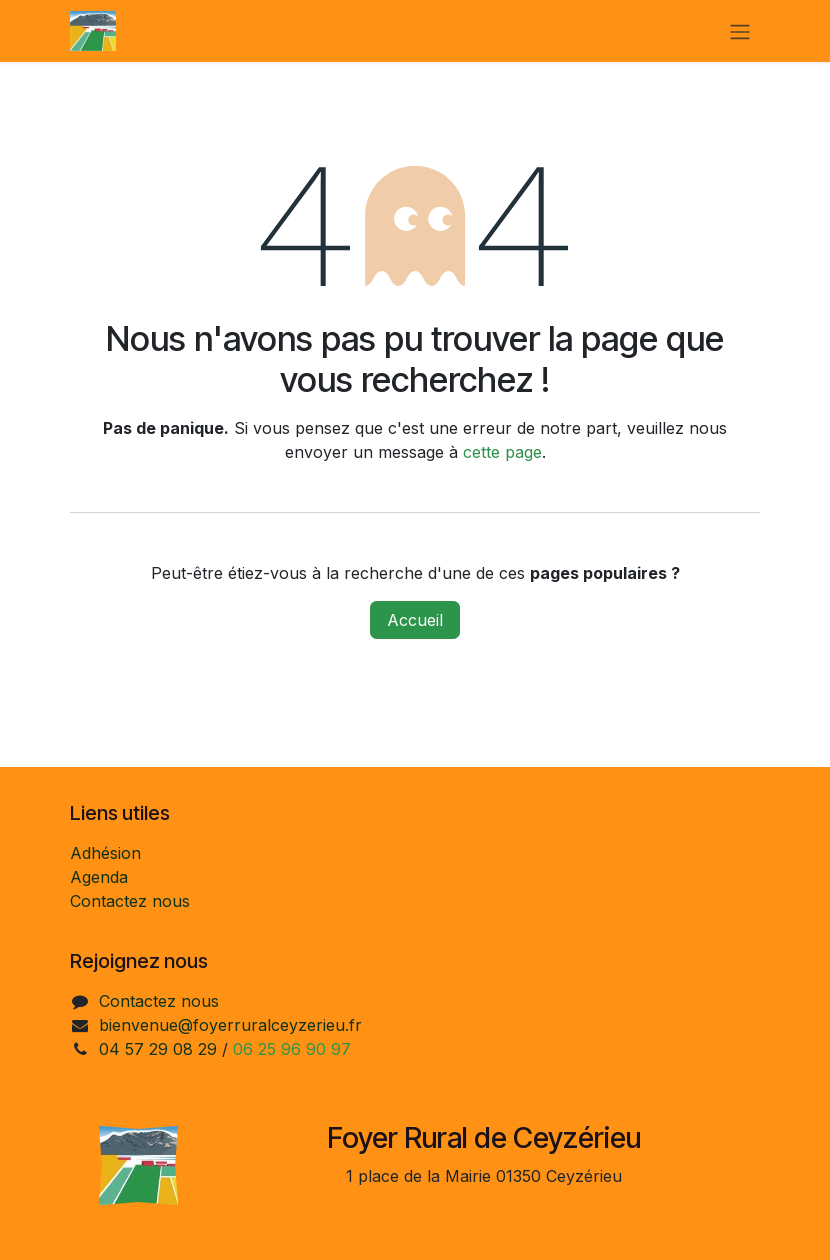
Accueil (415, 620)
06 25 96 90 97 (292, 1049)
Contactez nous (130, 901)
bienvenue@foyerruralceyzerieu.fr (230, 1025)
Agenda (99, 877)
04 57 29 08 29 (158, 1049)
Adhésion (105, 853)
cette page (502, 452)
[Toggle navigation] (740, 31)
